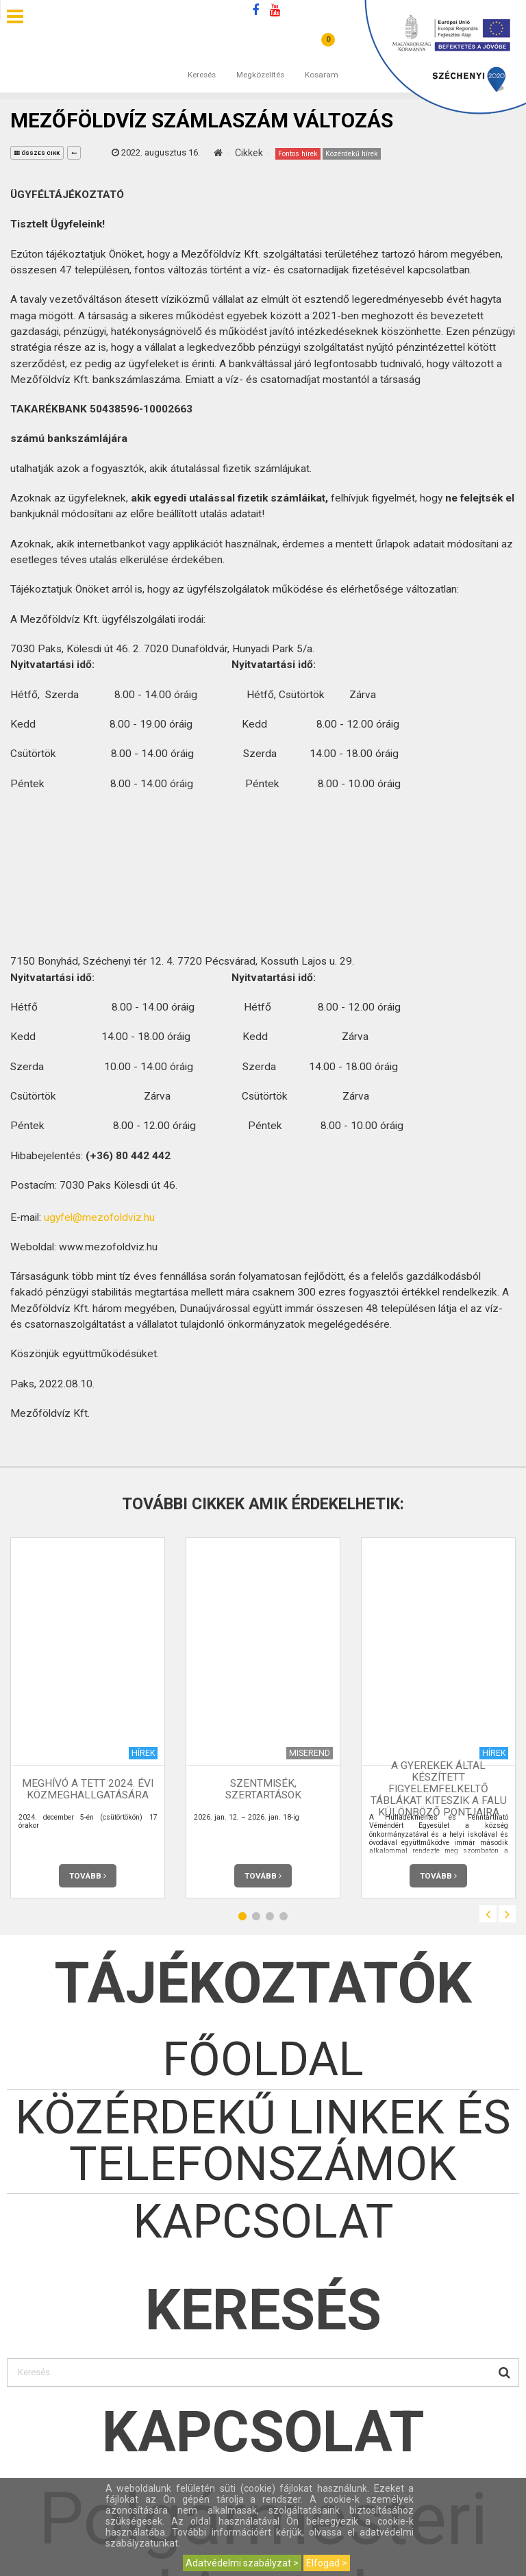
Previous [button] (488, 1913)
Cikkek (249, 152)
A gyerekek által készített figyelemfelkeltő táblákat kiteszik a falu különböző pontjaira (439, 1788)
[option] (87, 1717)
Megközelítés (260, 61)
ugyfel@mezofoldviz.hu (99, 1217)
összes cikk (37, 153)
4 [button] (283, 1916)
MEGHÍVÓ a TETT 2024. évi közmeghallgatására (87, 1789)
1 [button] (242, 1916)
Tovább (87, 1876)
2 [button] (256, 1916)
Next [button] (507, 1913)
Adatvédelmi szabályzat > (242, 2563)
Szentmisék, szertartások (263, 1789)
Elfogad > (326, 2563)
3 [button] (270, 1916)
